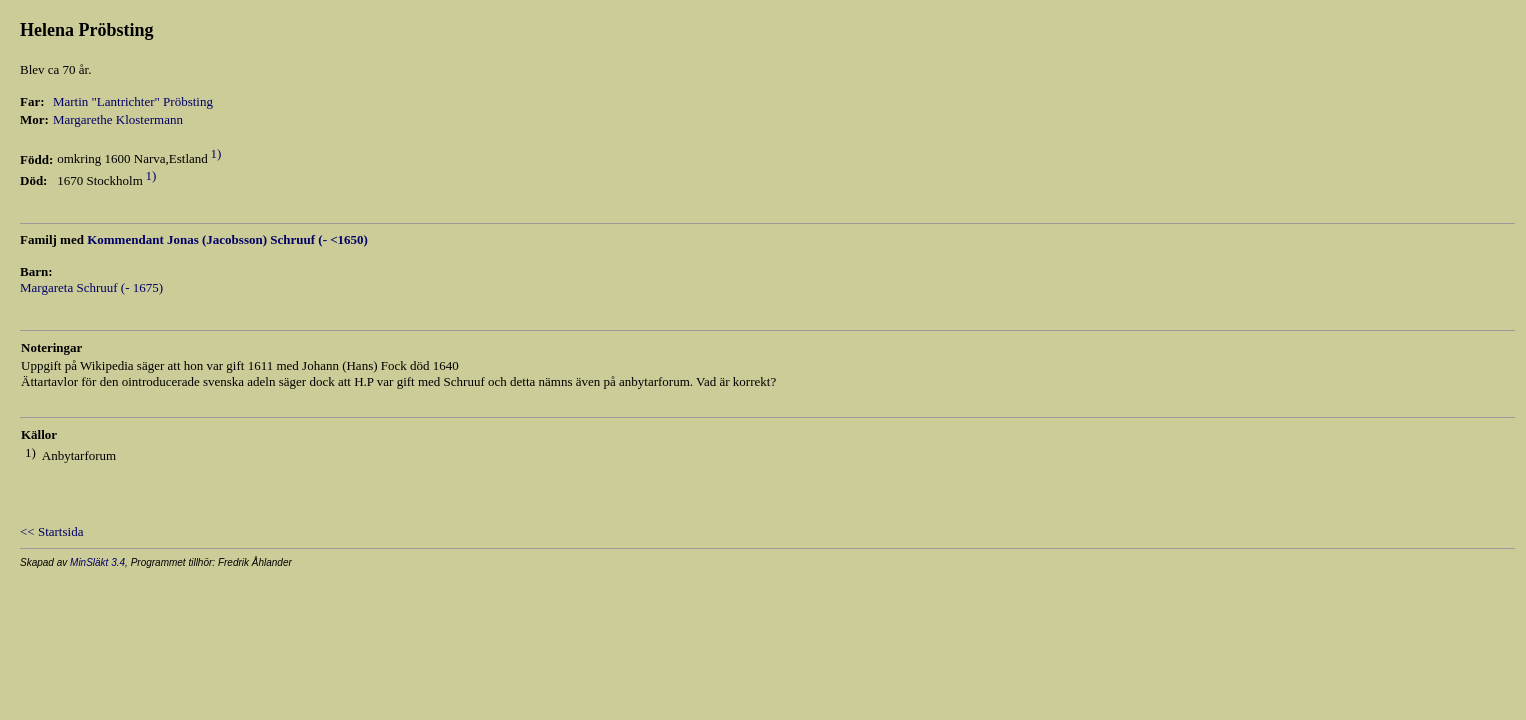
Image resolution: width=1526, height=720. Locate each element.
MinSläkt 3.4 (97, 562)
